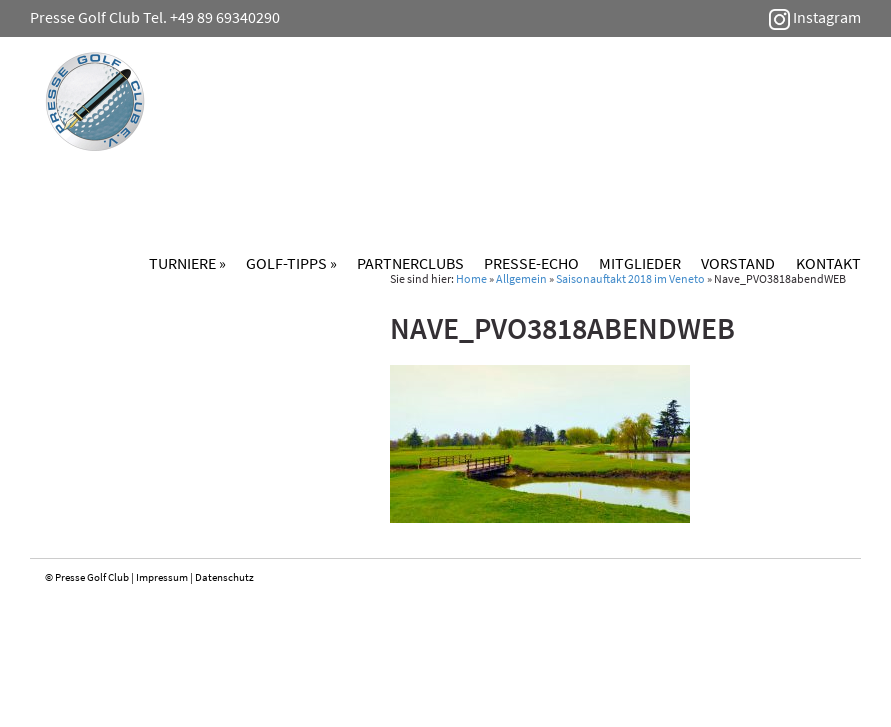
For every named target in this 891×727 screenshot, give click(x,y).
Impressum (162, 577)
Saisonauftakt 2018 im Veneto (630, 278)
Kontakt (828, 263)
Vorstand (738, 263)
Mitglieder (640, 263)
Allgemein (521, 278)
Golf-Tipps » (291, 263)
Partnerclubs (410, 263)
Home (471, 278)
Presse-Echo (531, 263)
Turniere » (187, 263)
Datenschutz (224, 577)
